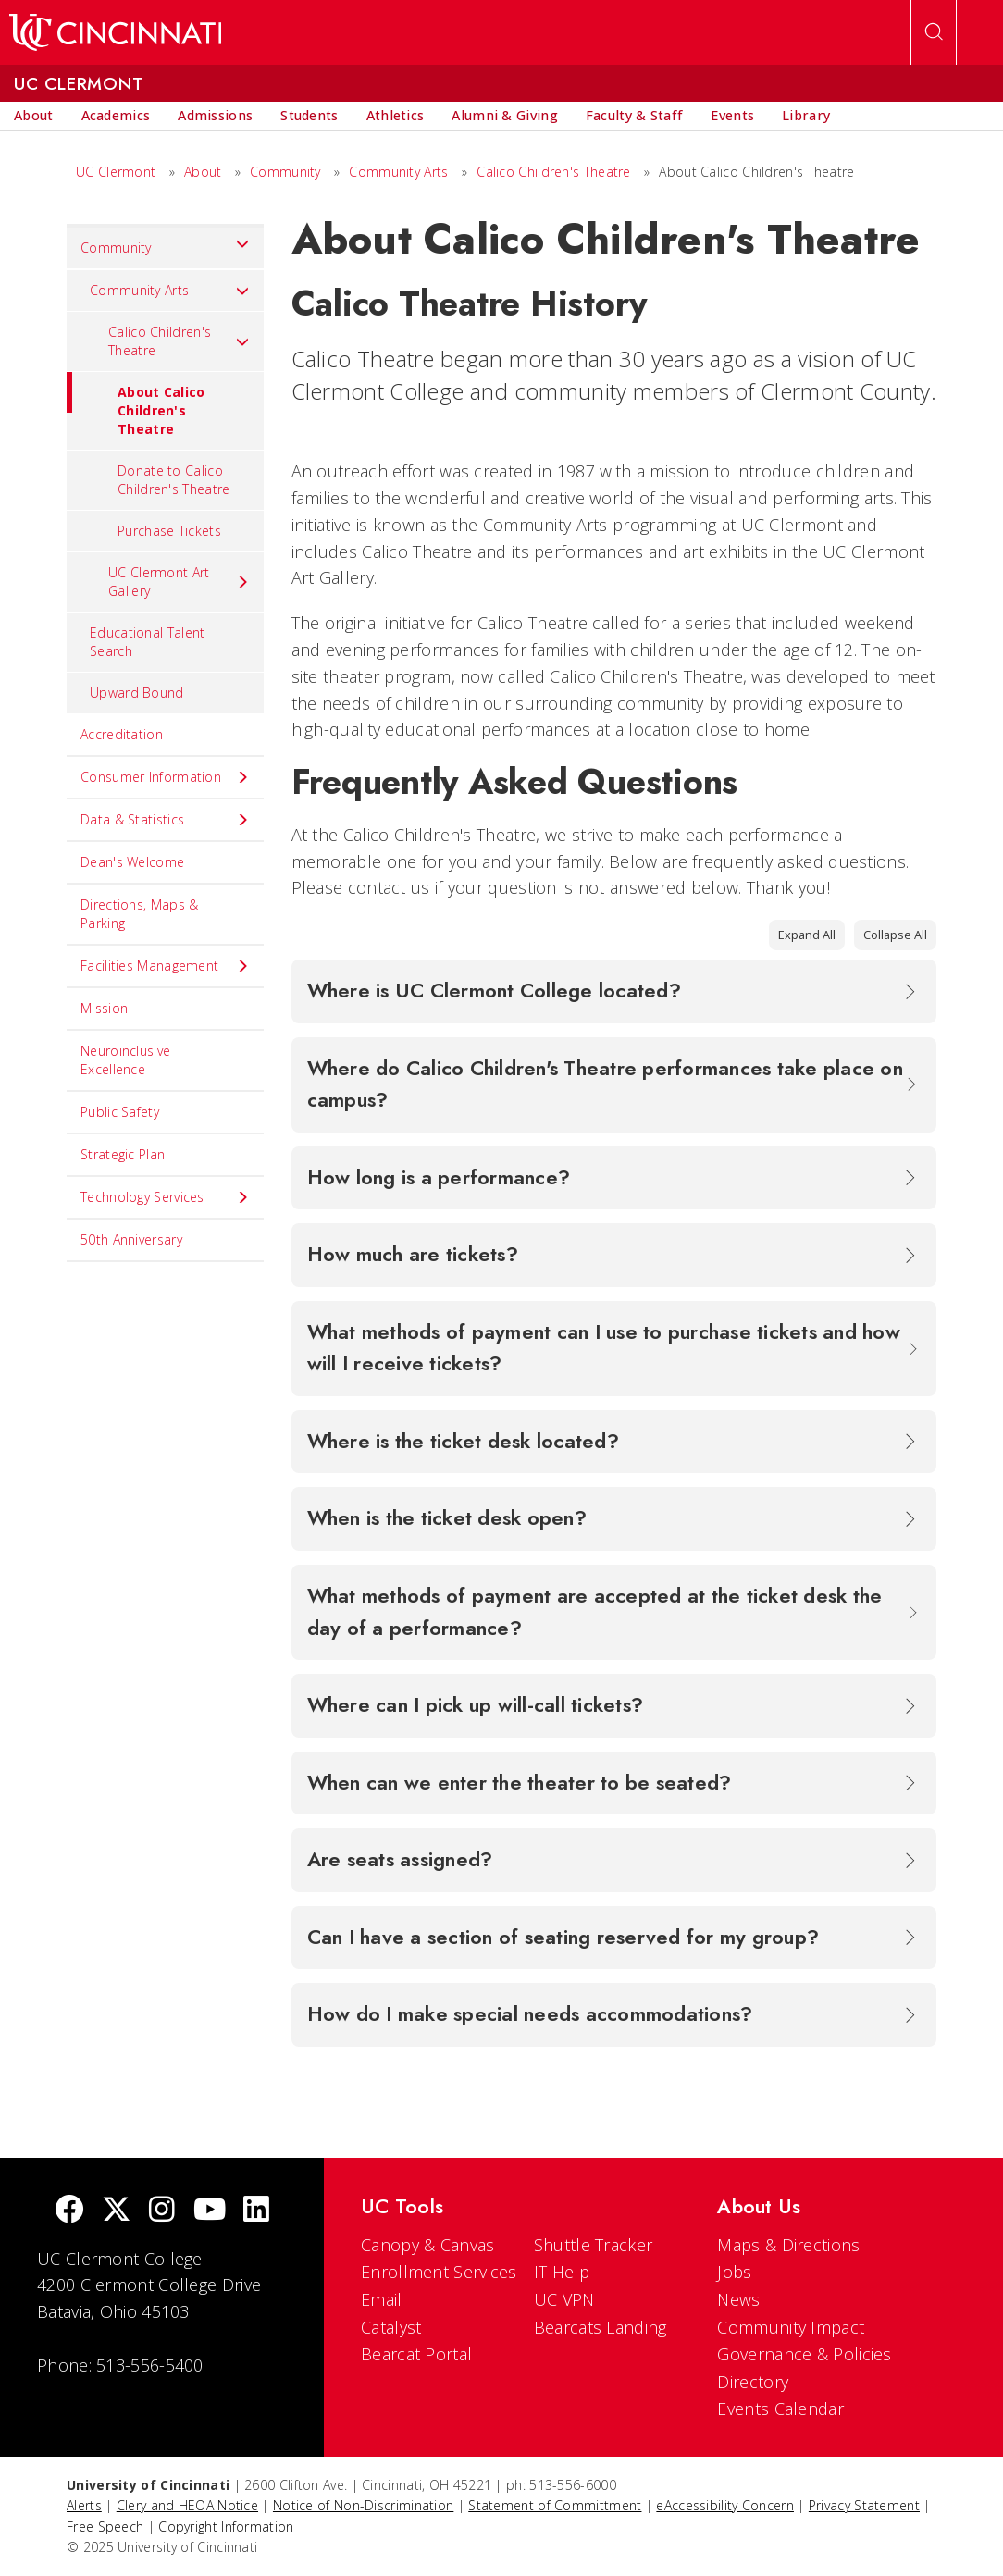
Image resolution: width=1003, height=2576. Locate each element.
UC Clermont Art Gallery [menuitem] (179, 582)
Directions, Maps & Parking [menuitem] (139, 914)
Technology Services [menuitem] (165, 1197)
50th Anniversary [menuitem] (131, 1239)
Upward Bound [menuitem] (137, 692)
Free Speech (105, 2526)
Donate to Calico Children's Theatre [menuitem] (173, 480)
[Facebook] (69, 2211)
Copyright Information (225, 2526)
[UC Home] (115, 32)
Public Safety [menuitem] (119, 1112)
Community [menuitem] (165, 243)
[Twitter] (116, 2211)
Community (285, 171)
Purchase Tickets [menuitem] (169, 530)
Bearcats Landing (600, 2327)
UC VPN (564, 2299)
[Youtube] (209, 2211)
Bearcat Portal (416, 2354)
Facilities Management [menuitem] (165, 966)
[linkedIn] (256, 2211)
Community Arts (398, 171)
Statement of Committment (554, 2505)
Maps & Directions (788, 2245)
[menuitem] (34, 116)
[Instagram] (162, 2211)
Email (381, 2299)
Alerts (84, 2505)
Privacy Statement (864, 2505)
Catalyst (391, 2327)
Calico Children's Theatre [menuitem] (179, 341)
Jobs (734, 2271)
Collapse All (895, 934)
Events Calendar (780, 2408)
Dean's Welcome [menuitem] (132, 862)
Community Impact (790, 2327)
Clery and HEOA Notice (187, 2505)
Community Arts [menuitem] (170, 290)
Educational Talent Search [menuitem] (147, 642)
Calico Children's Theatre (554, 171)
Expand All (807, 934)
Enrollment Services (439, 2271)
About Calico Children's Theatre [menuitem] (136, 405)
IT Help (561, 2271)
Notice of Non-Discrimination (363, 2505)
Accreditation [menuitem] (121, 734)
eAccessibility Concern (725, 2505)
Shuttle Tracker (593, 2245)
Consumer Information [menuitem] (165, 777)
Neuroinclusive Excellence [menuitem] (125, 1060)
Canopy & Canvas (428, 2245)
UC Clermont (115, 171)
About (203, 171)
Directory (752, 2382)
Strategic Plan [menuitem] (122, 1154)
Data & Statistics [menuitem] (165, 820)
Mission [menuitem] (104, 1008)
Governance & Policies (804, 2354)
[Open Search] (933, 32)
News (738, 2299)
